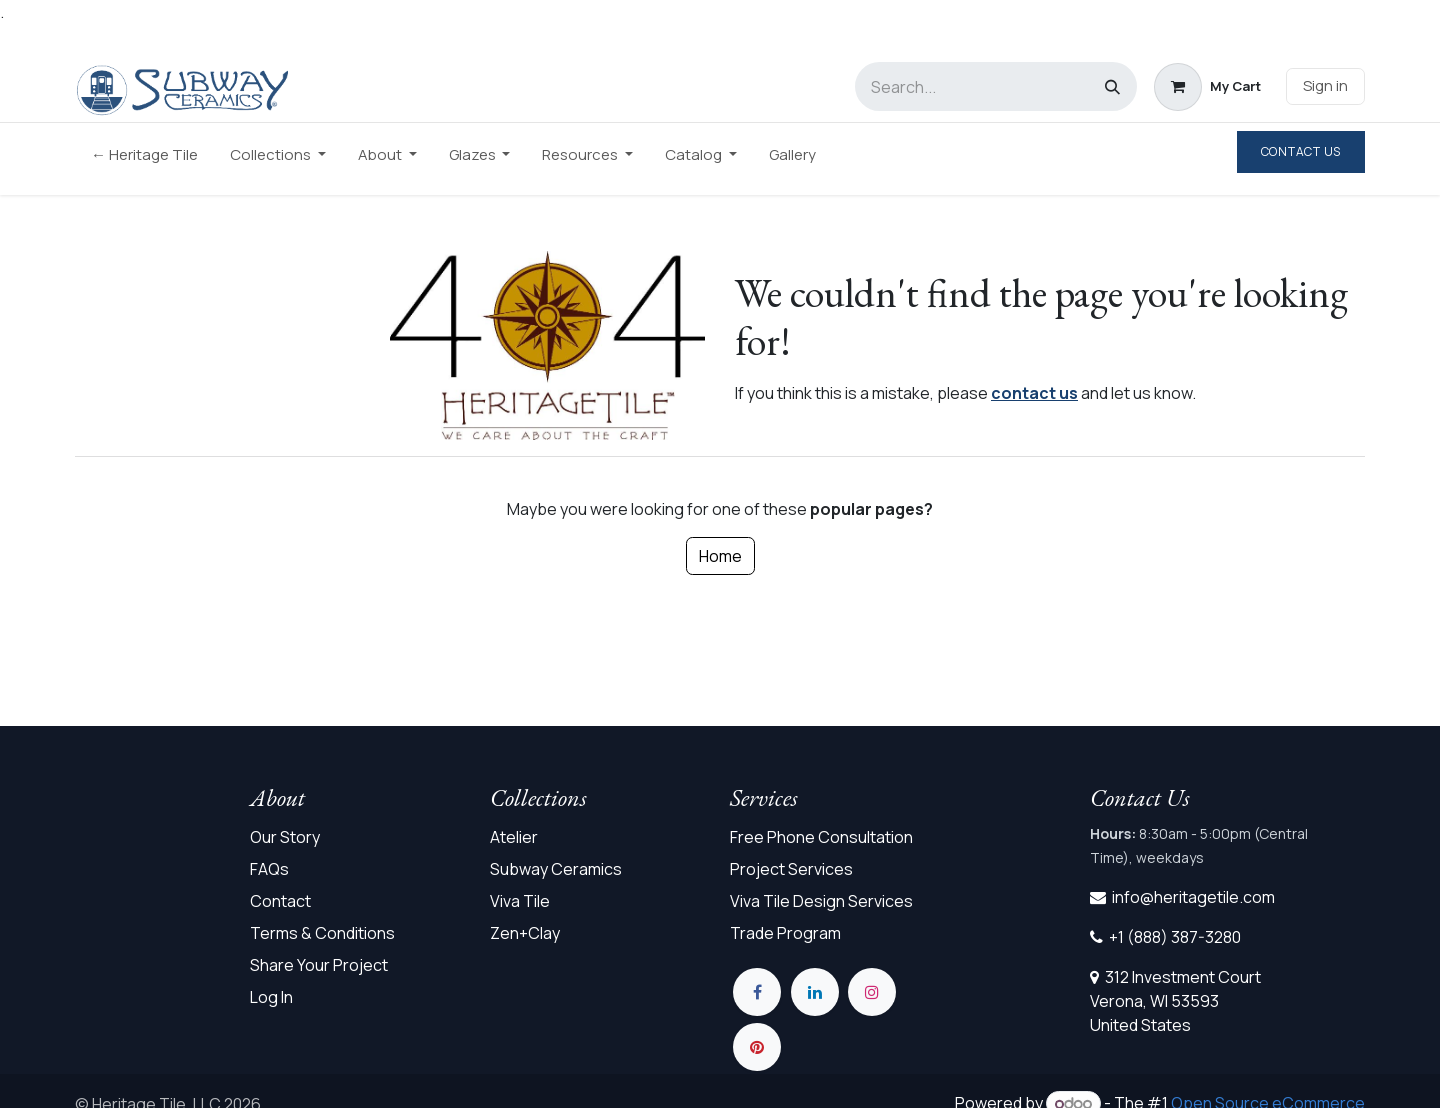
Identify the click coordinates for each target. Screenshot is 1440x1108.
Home (720, 556)
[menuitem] (144, 159)
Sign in (1325, 85)
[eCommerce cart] (1207, 87)
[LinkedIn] (815, 992)
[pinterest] (757, 1047)
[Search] (1112, 86)
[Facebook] (757, 992)
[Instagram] (872, 992)
